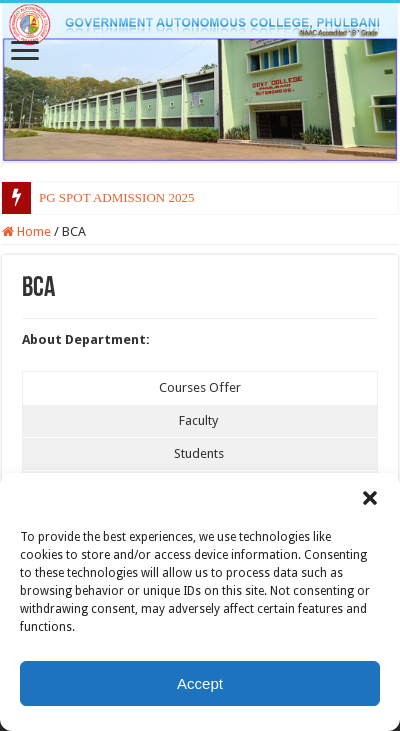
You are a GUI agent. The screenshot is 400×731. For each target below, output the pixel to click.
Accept (200, 683)
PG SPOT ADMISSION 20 (110, 197)
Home (26, 231)
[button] (370, 498)
